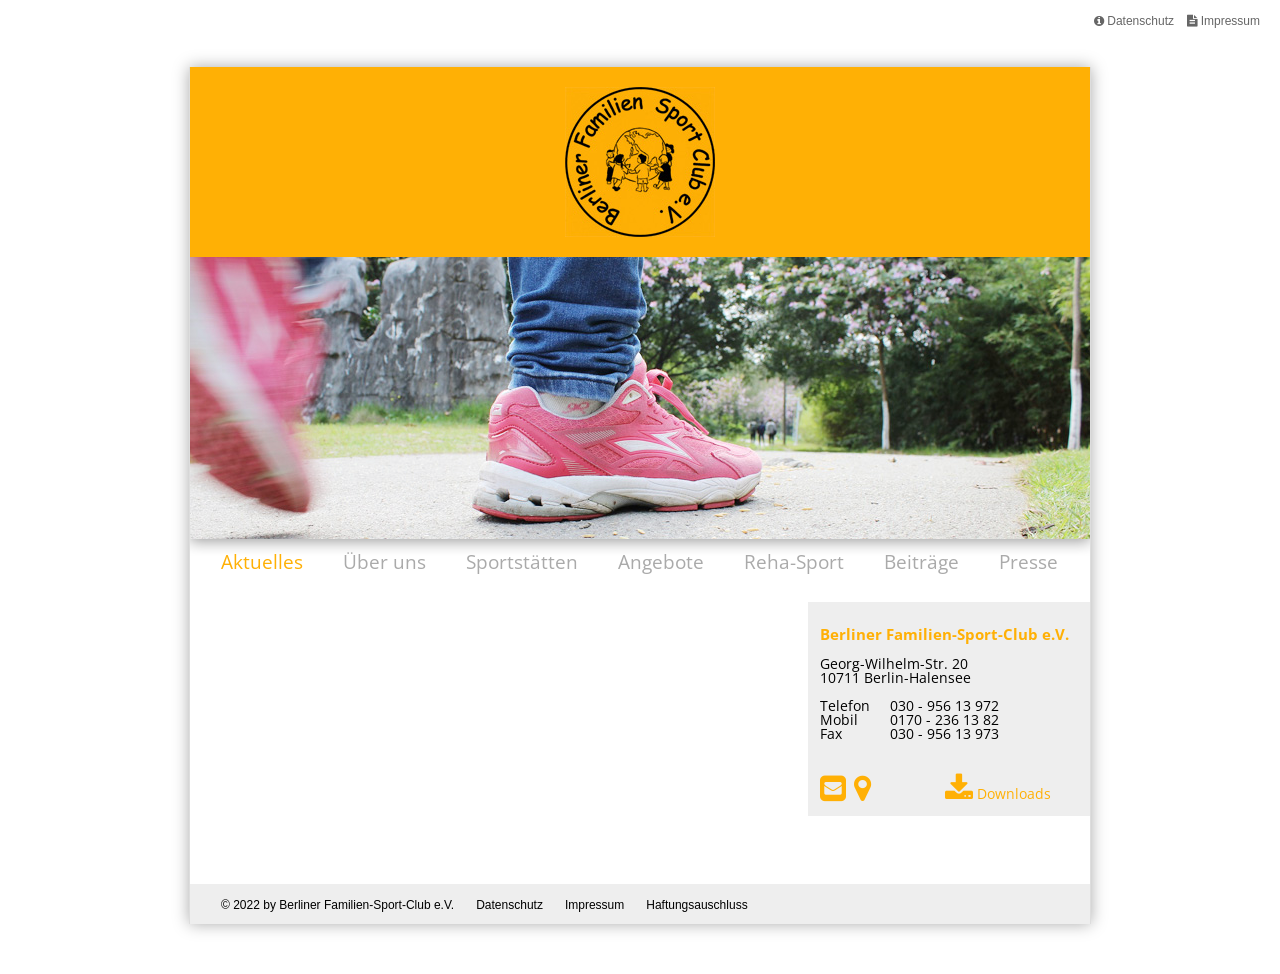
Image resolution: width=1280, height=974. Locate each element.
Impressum (1223, 21)
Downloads (998, 793)
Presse (1028, 562)
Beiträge (921, 562)
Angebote (661, 562)
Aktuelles (262, 562)
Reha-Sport (794, 562)
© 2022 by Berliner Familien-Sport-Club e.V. (337, 904)
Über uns (384, 562)
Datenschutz (1134, 21)
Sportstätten (522, 562)
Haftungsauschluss (696, 904)
